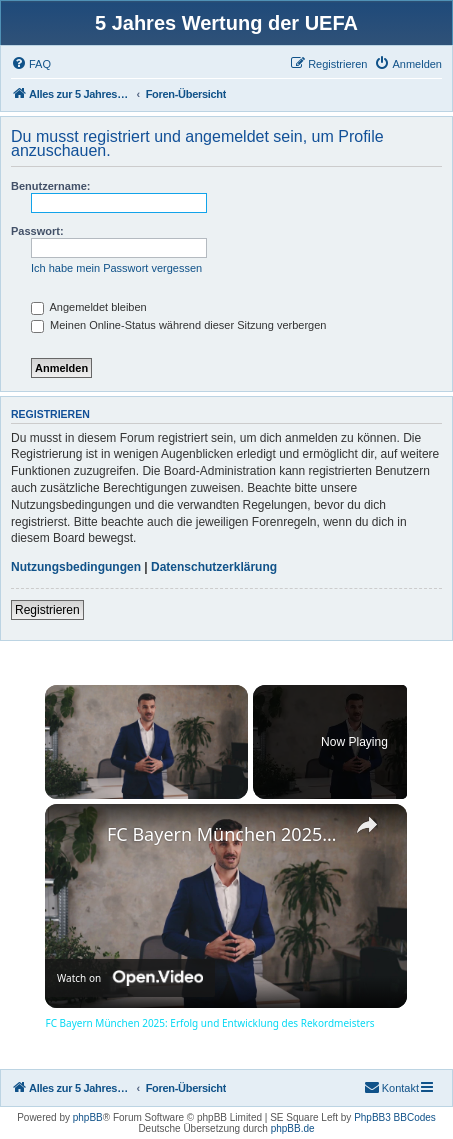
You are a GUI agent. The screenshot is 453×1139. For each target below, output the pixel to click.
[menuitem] (31, 64)
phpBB (88, 1117)
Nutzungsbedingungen (76, 567)
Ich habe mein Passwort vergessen (116, 268)
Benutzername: (50, 186)
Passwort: (37, 231)
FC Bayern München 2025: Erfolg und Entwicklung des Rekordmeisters (223, 834)
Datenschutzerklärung (214, 567)
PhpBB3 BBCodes (395, 1117)
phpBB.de (293, 1128)
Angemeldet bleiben (89, 307)
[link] (77, 836)
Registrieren (47, 610)
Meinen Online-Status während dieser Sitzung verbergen (178, 325)
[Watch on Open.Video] (130, 977)
